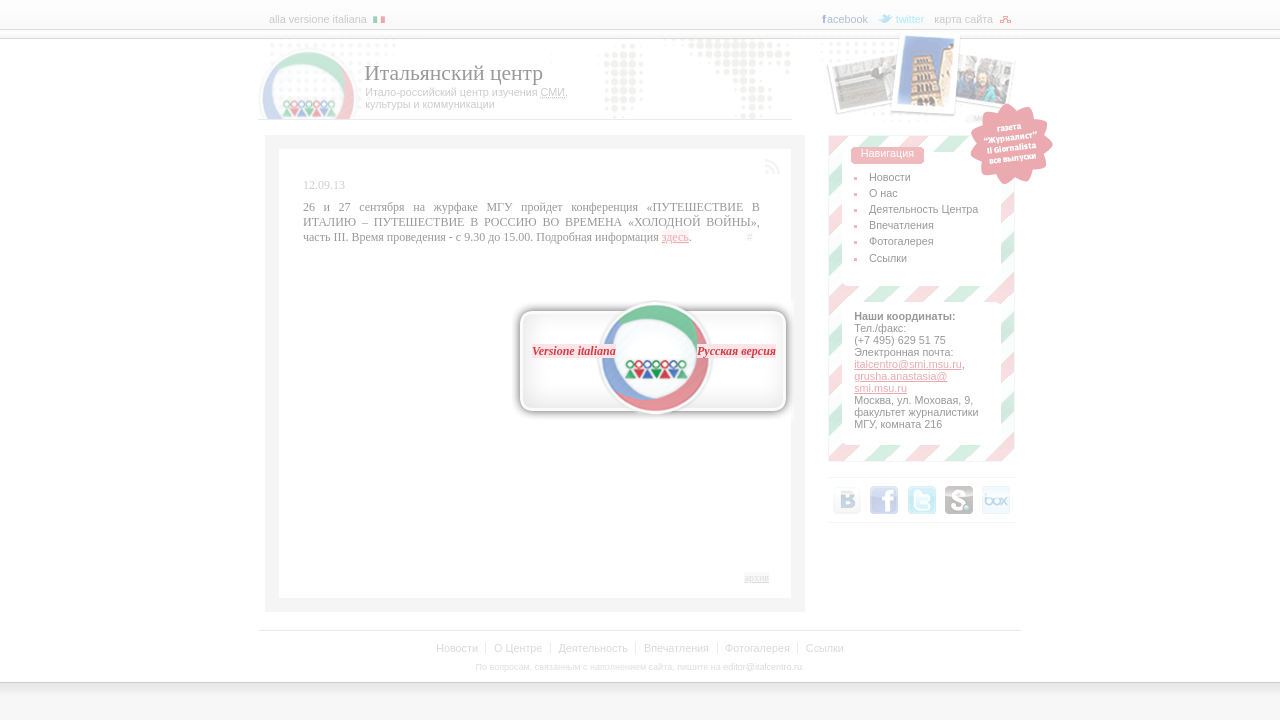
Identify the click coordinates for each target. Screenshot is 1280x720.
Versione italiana (574, 351)
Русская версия (736, 351)
